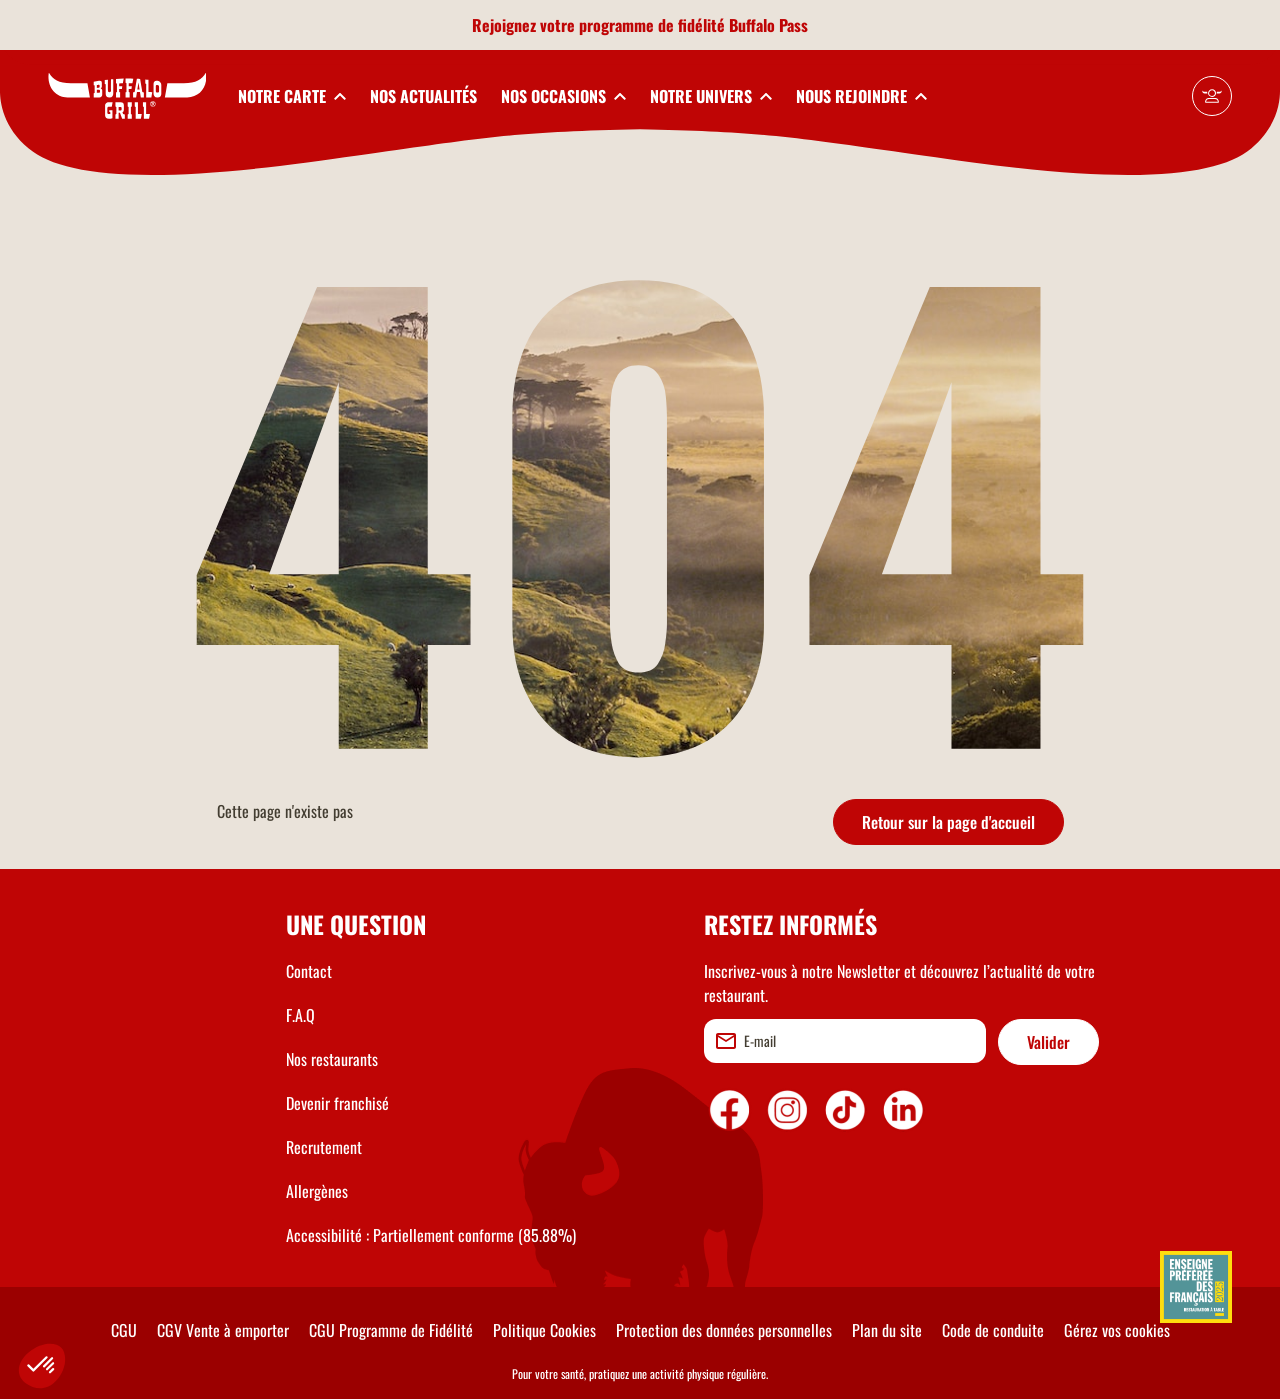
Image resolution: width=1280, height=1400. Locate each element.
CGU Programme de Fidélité (391, 1330)
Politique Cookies (544, 1330)
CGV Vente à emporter (223, 1330)
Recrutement (324, 1147)
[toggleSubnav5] (861, 96)
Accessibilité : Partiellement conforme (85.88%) (431, 1235)
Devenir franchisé (337, 1103)
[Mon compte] (1212, 96)
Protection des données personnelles (724, 1330)
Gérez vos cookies (1117, 1330)
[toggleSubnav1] (292, 96)
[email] (845, 1041)
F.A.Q (300, 1015)
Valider (1048, 1042)
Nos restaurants (332, 1059)
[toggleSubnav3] (563, 96)
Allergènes (317, 1191)
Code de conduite (993, 1330)
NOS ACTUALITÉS (423, 96)
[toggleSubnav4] (711, 96)
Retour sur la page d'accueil (948, 822)
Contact (309, 971)
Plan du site (887, 1330)
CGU (124, 1330)
